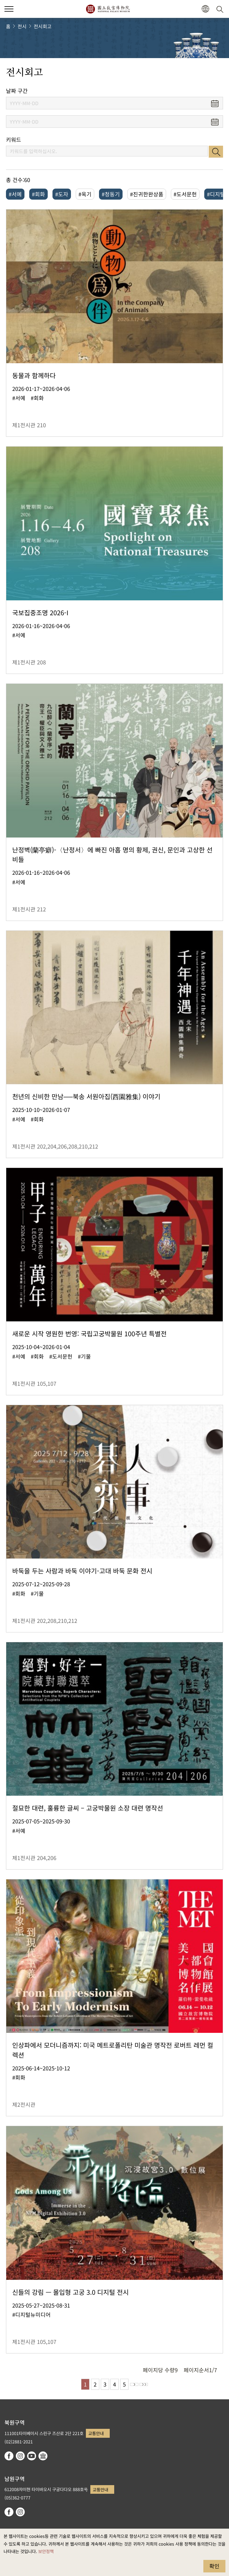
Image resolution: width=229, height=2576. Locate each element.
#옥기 (85, 194)
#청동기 (111, 194)
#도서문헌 (185, 194)
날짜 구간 (17, 90)
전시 (22, 26)
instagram (20, 2455)
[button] (205, 9)
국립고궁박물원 (108, 9)
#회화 (38, 194)
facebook (8, 2455)
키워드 (13, 139)
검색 (216, 152)
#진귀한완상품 (146, 194)
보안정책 (46, 2551)
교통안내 (96, 2433)
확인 (214, 2566)
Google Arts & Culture (42, 2455)
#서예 (15, 194)
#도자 (61, 194)
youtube (31, 2455)
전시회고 (43, 26)
